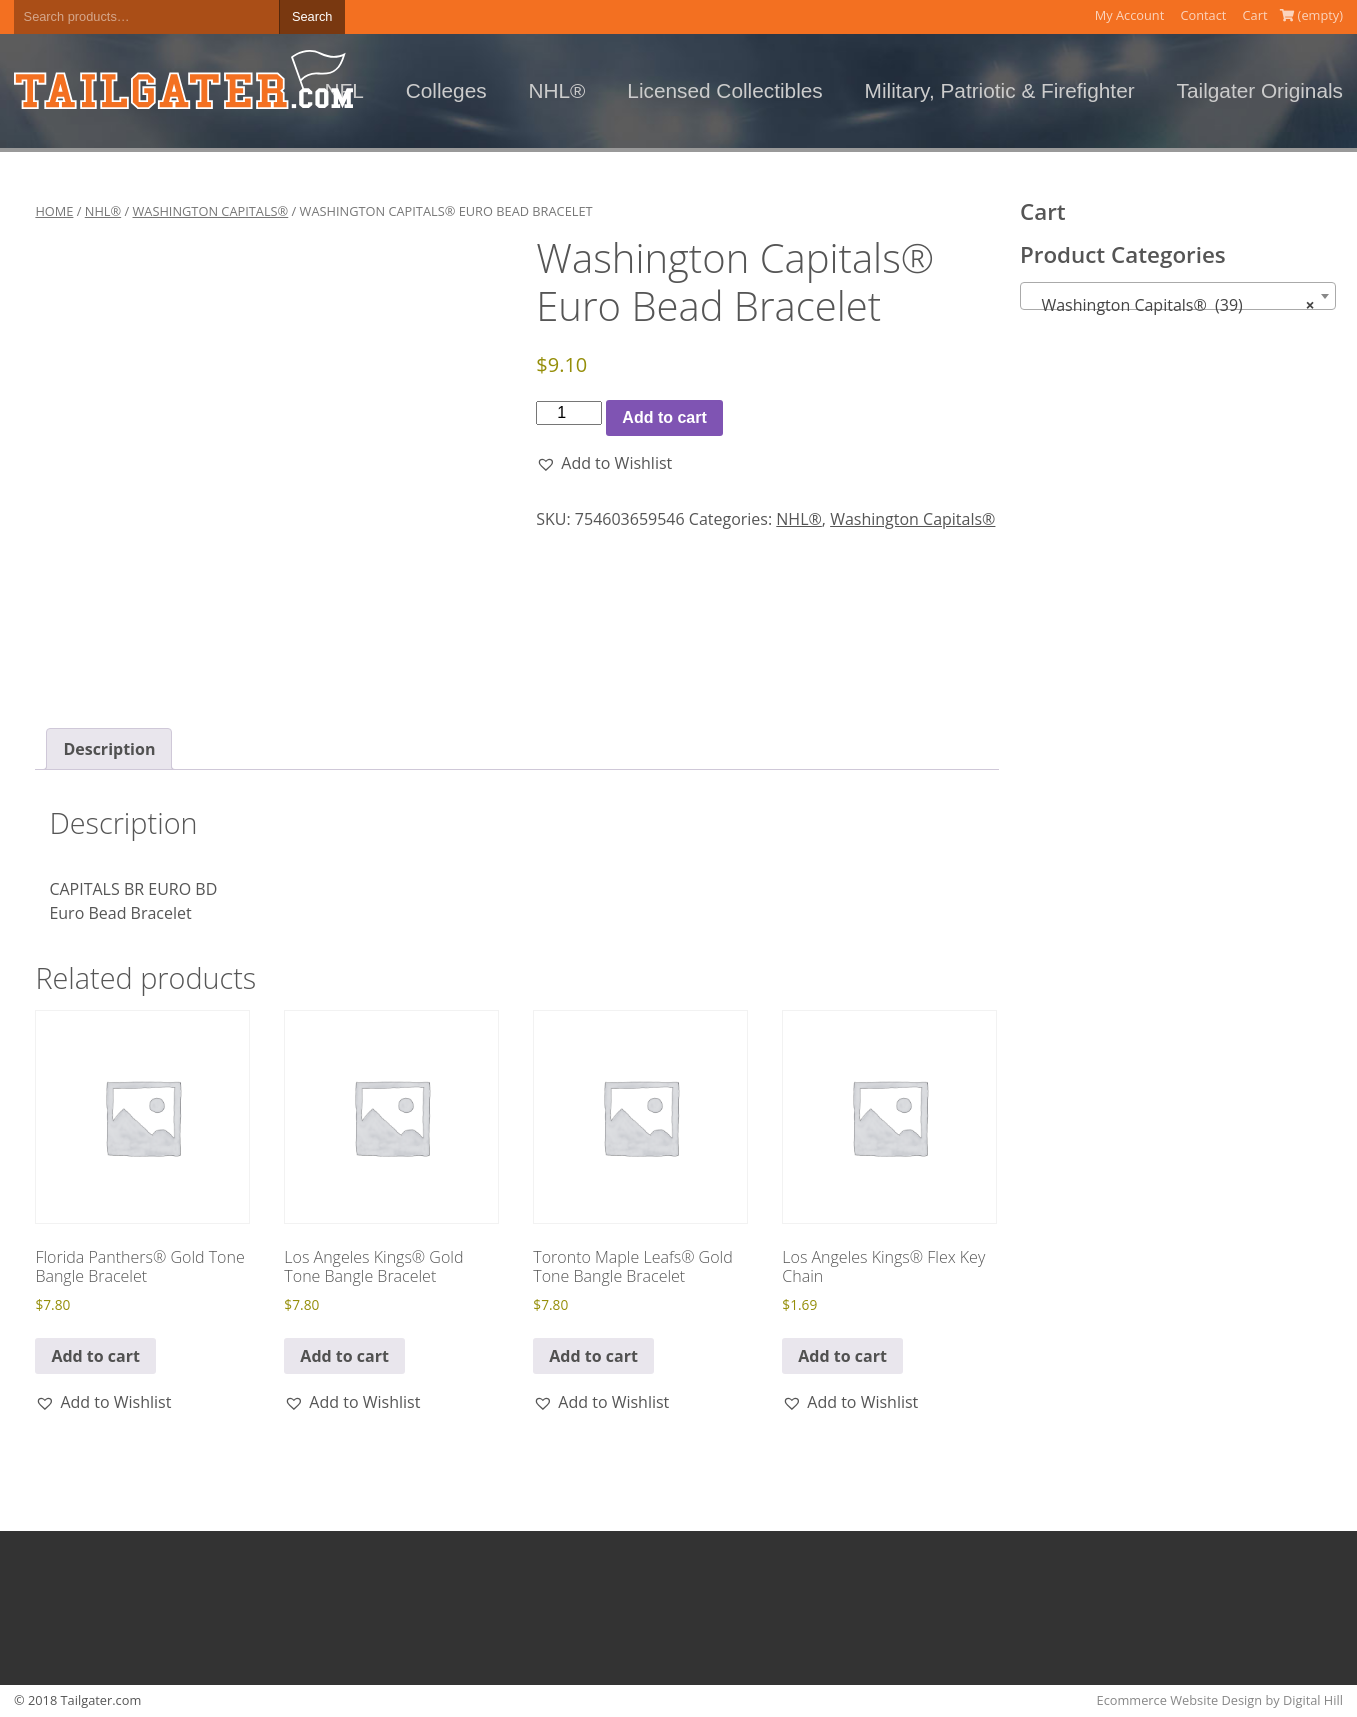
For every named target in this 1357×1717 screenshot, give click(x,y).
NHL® (557, 90)
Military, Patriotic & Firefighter (1000, 90)
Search (312, 16)
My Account (1130, 15)
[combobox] (1178, 296)
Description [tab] (109, 749)
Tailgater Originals (1260, 90)
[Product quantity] (569, 413)
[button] (604, 463)
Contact (1203, 15)
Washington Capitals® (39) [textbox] (1172, 305)
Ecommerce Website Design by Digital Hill (1220, 1700)
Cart (1255, 15)
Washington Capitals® (211, 211)
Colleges (446, 90)
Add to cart (664, 417)
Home (54, 211)
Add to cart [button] (95, 1356)
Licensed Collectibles (724, 90)
